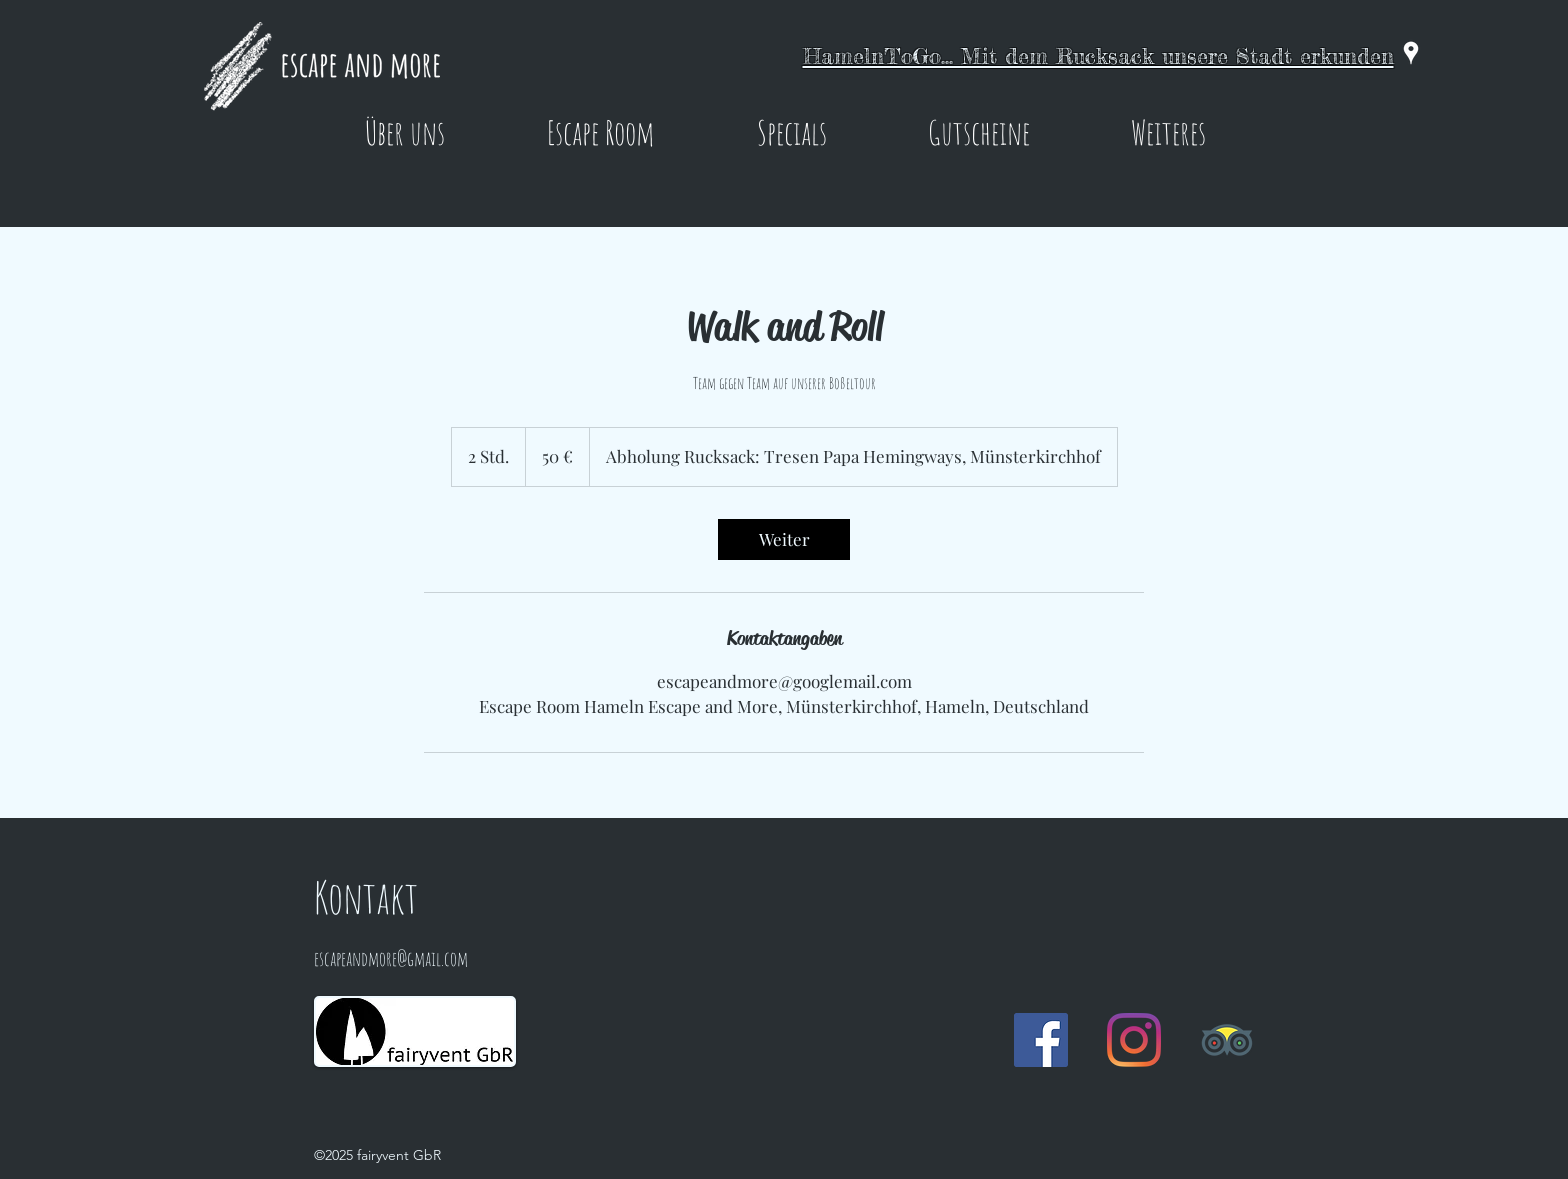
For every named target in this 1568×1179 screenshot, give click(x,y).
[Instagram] (1134, 1040)
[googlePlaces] (1411, 53)
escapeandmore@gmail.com (391, 958)
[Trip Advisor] (1227, 1040)
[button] (405, 132)
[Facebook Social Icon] (1041, 1040)
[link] (784, 539)
